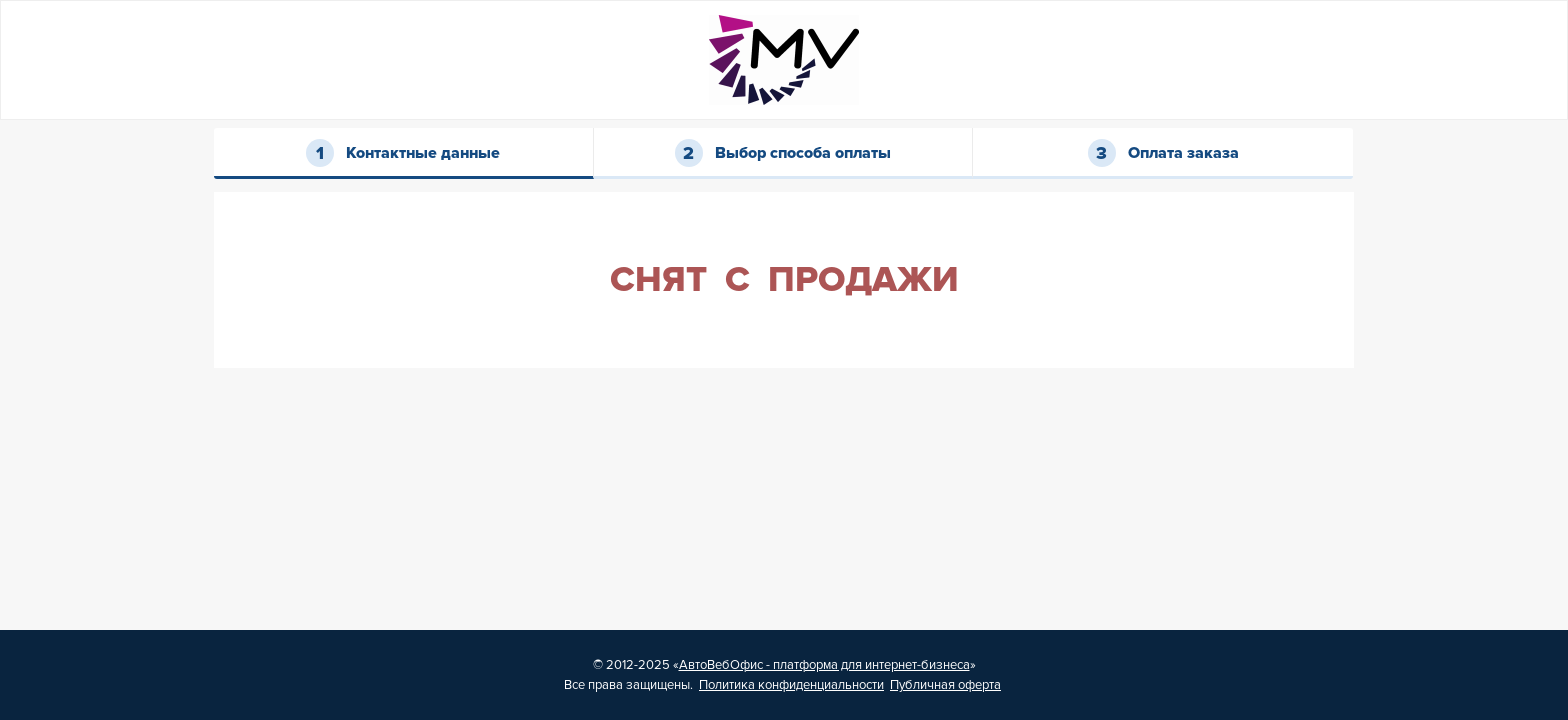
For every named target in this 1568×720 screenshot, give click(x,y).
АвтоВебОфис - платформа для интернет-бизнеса (824, 665)
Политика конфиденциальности (791, 685)
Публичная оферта (945, 685)
